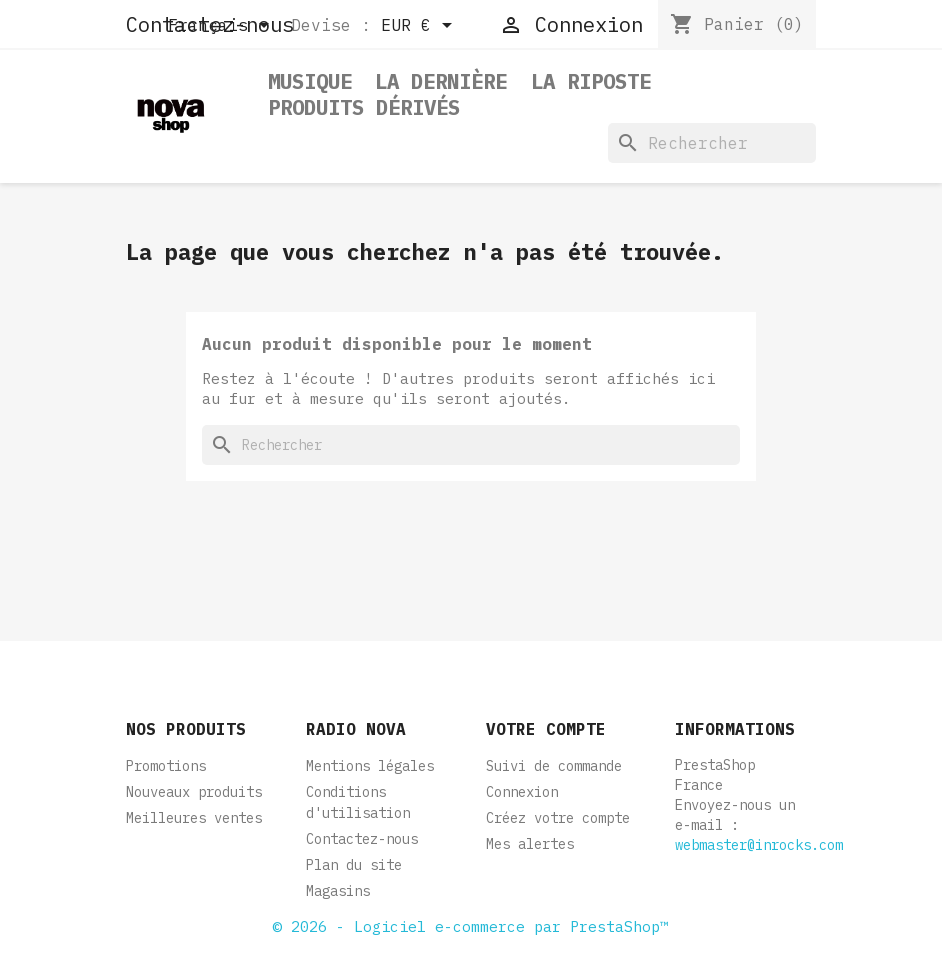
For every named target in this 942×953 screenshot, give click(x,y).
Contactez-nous (362, 839)
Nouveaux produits (194, 792)
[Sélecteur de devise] (420, 27)
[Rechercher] (712, 143)
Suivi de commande (554, 766)
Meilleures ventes (194, 818)
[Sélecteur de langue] (222, 27)
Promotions (166, 766)
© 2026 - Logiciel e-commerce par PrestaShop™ (471, 926)
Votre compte (546, 729)
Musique (310, 82)
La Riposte (591, 82)
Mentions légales (370, 766)
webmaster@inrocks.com (759, 845)
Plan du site (354, 865)
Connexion (522, 792)
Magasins (338, 891)
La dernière (441, 82)
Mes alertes (530, 844)
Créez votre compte (558, 818)
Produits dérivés (364, 108)
